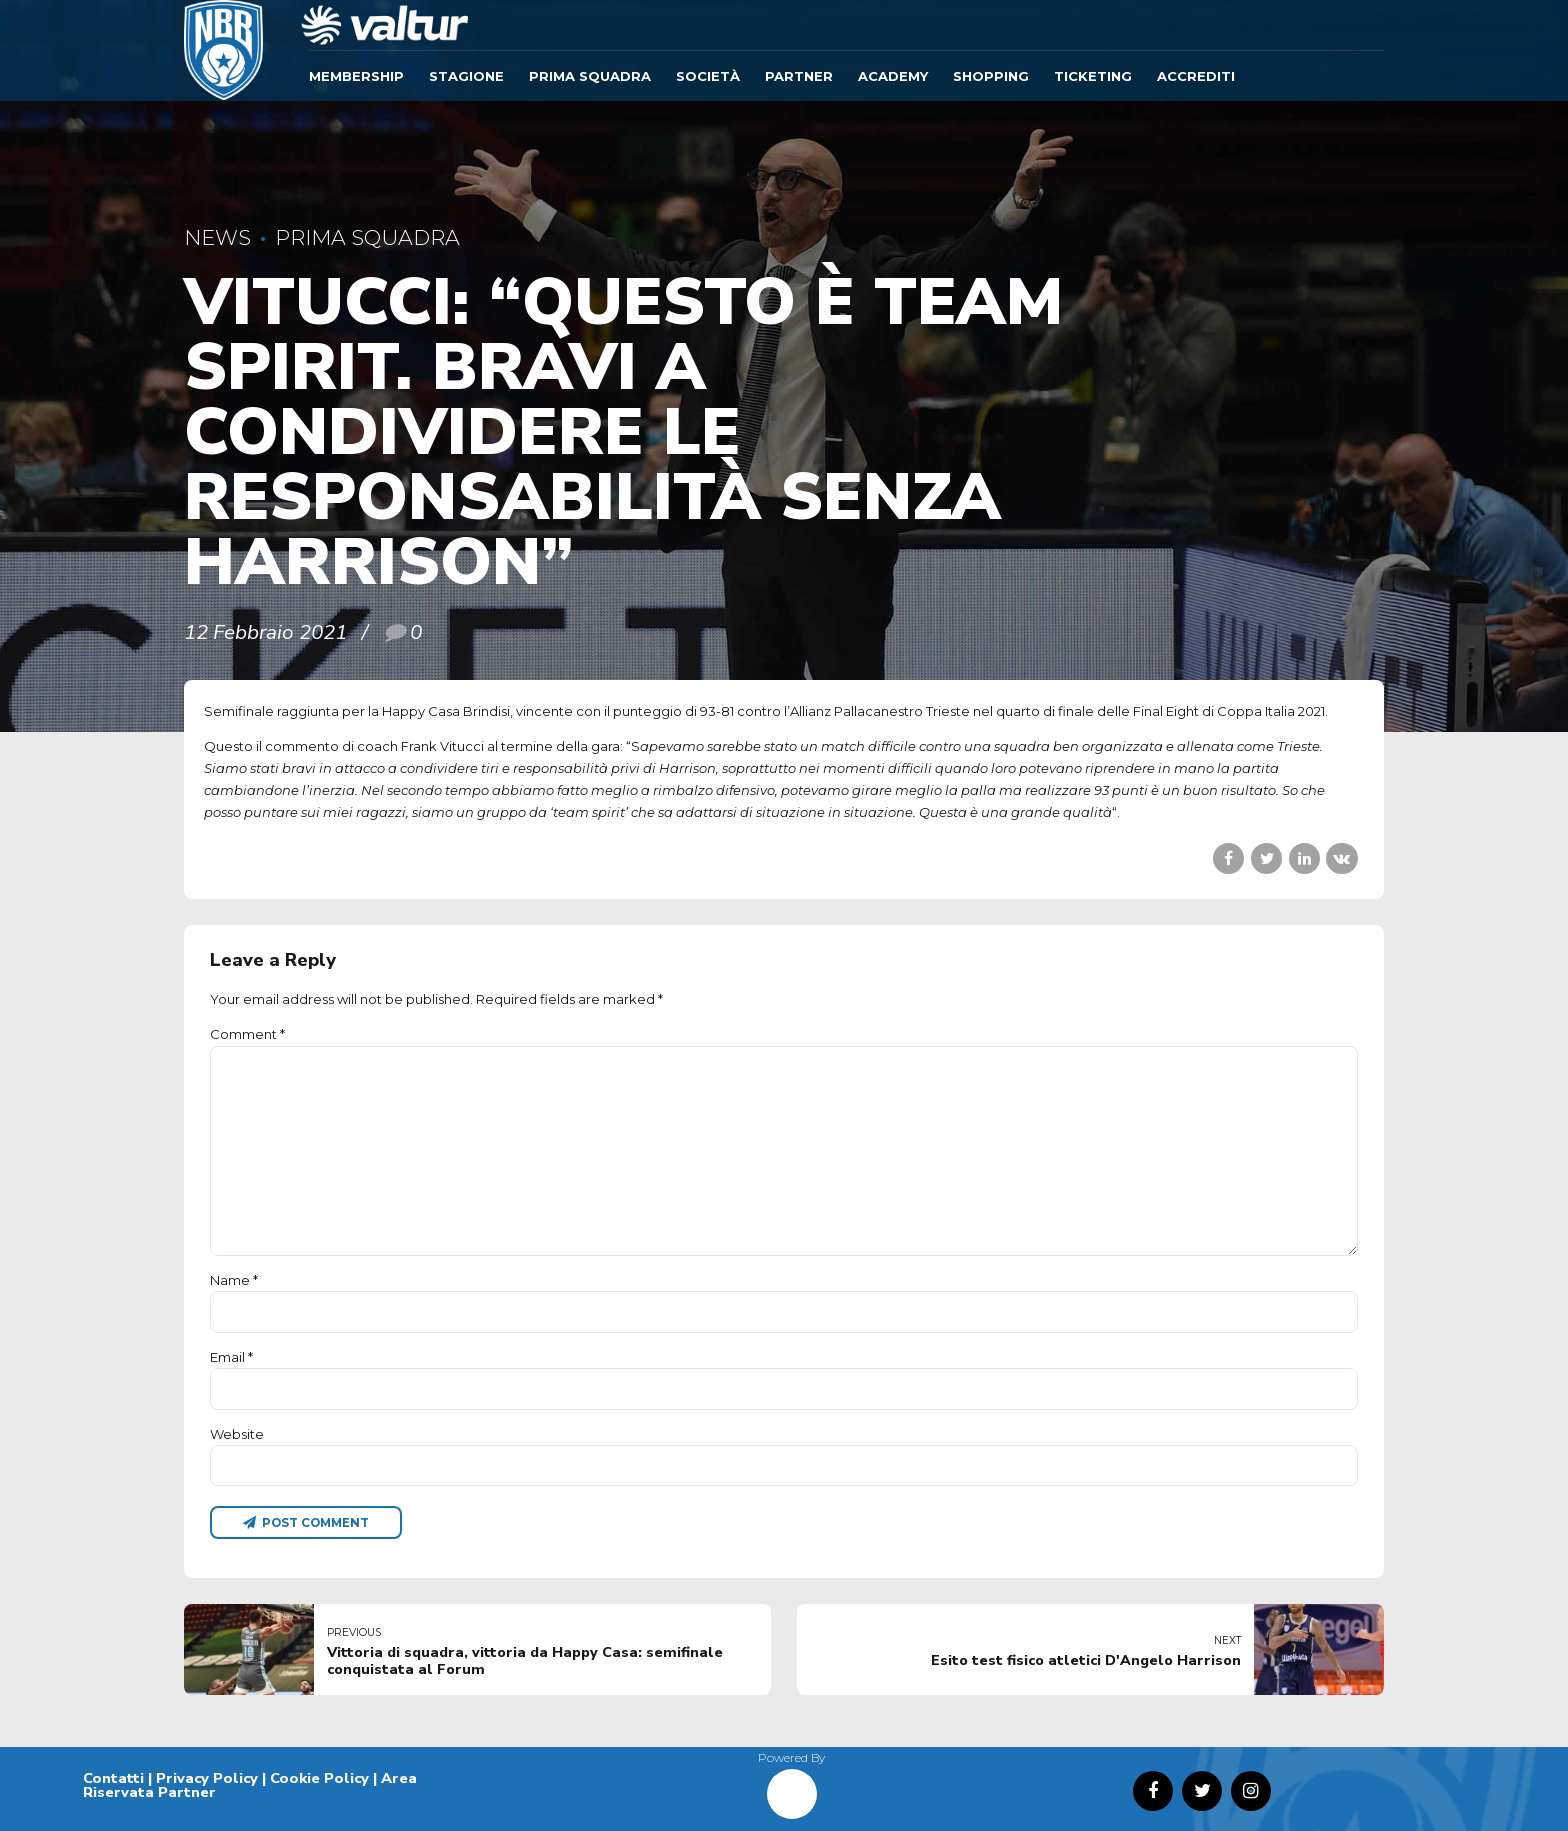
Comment (247, 1034)
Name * (234, 1280)
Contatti (113, 1778)
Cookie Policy (319, 1778)
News (217, 237)
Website (237, 1434)
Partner (799, 76)
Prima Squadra (590, 76)
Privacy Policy (207, 1778)
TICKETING (1093, 76)
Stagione (466, 76)
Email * (231, 1357)
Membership (356, 76)
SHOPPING (991, 76)
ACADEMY (893, 76)
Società (708, 76)
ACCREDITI (1196, 76)
